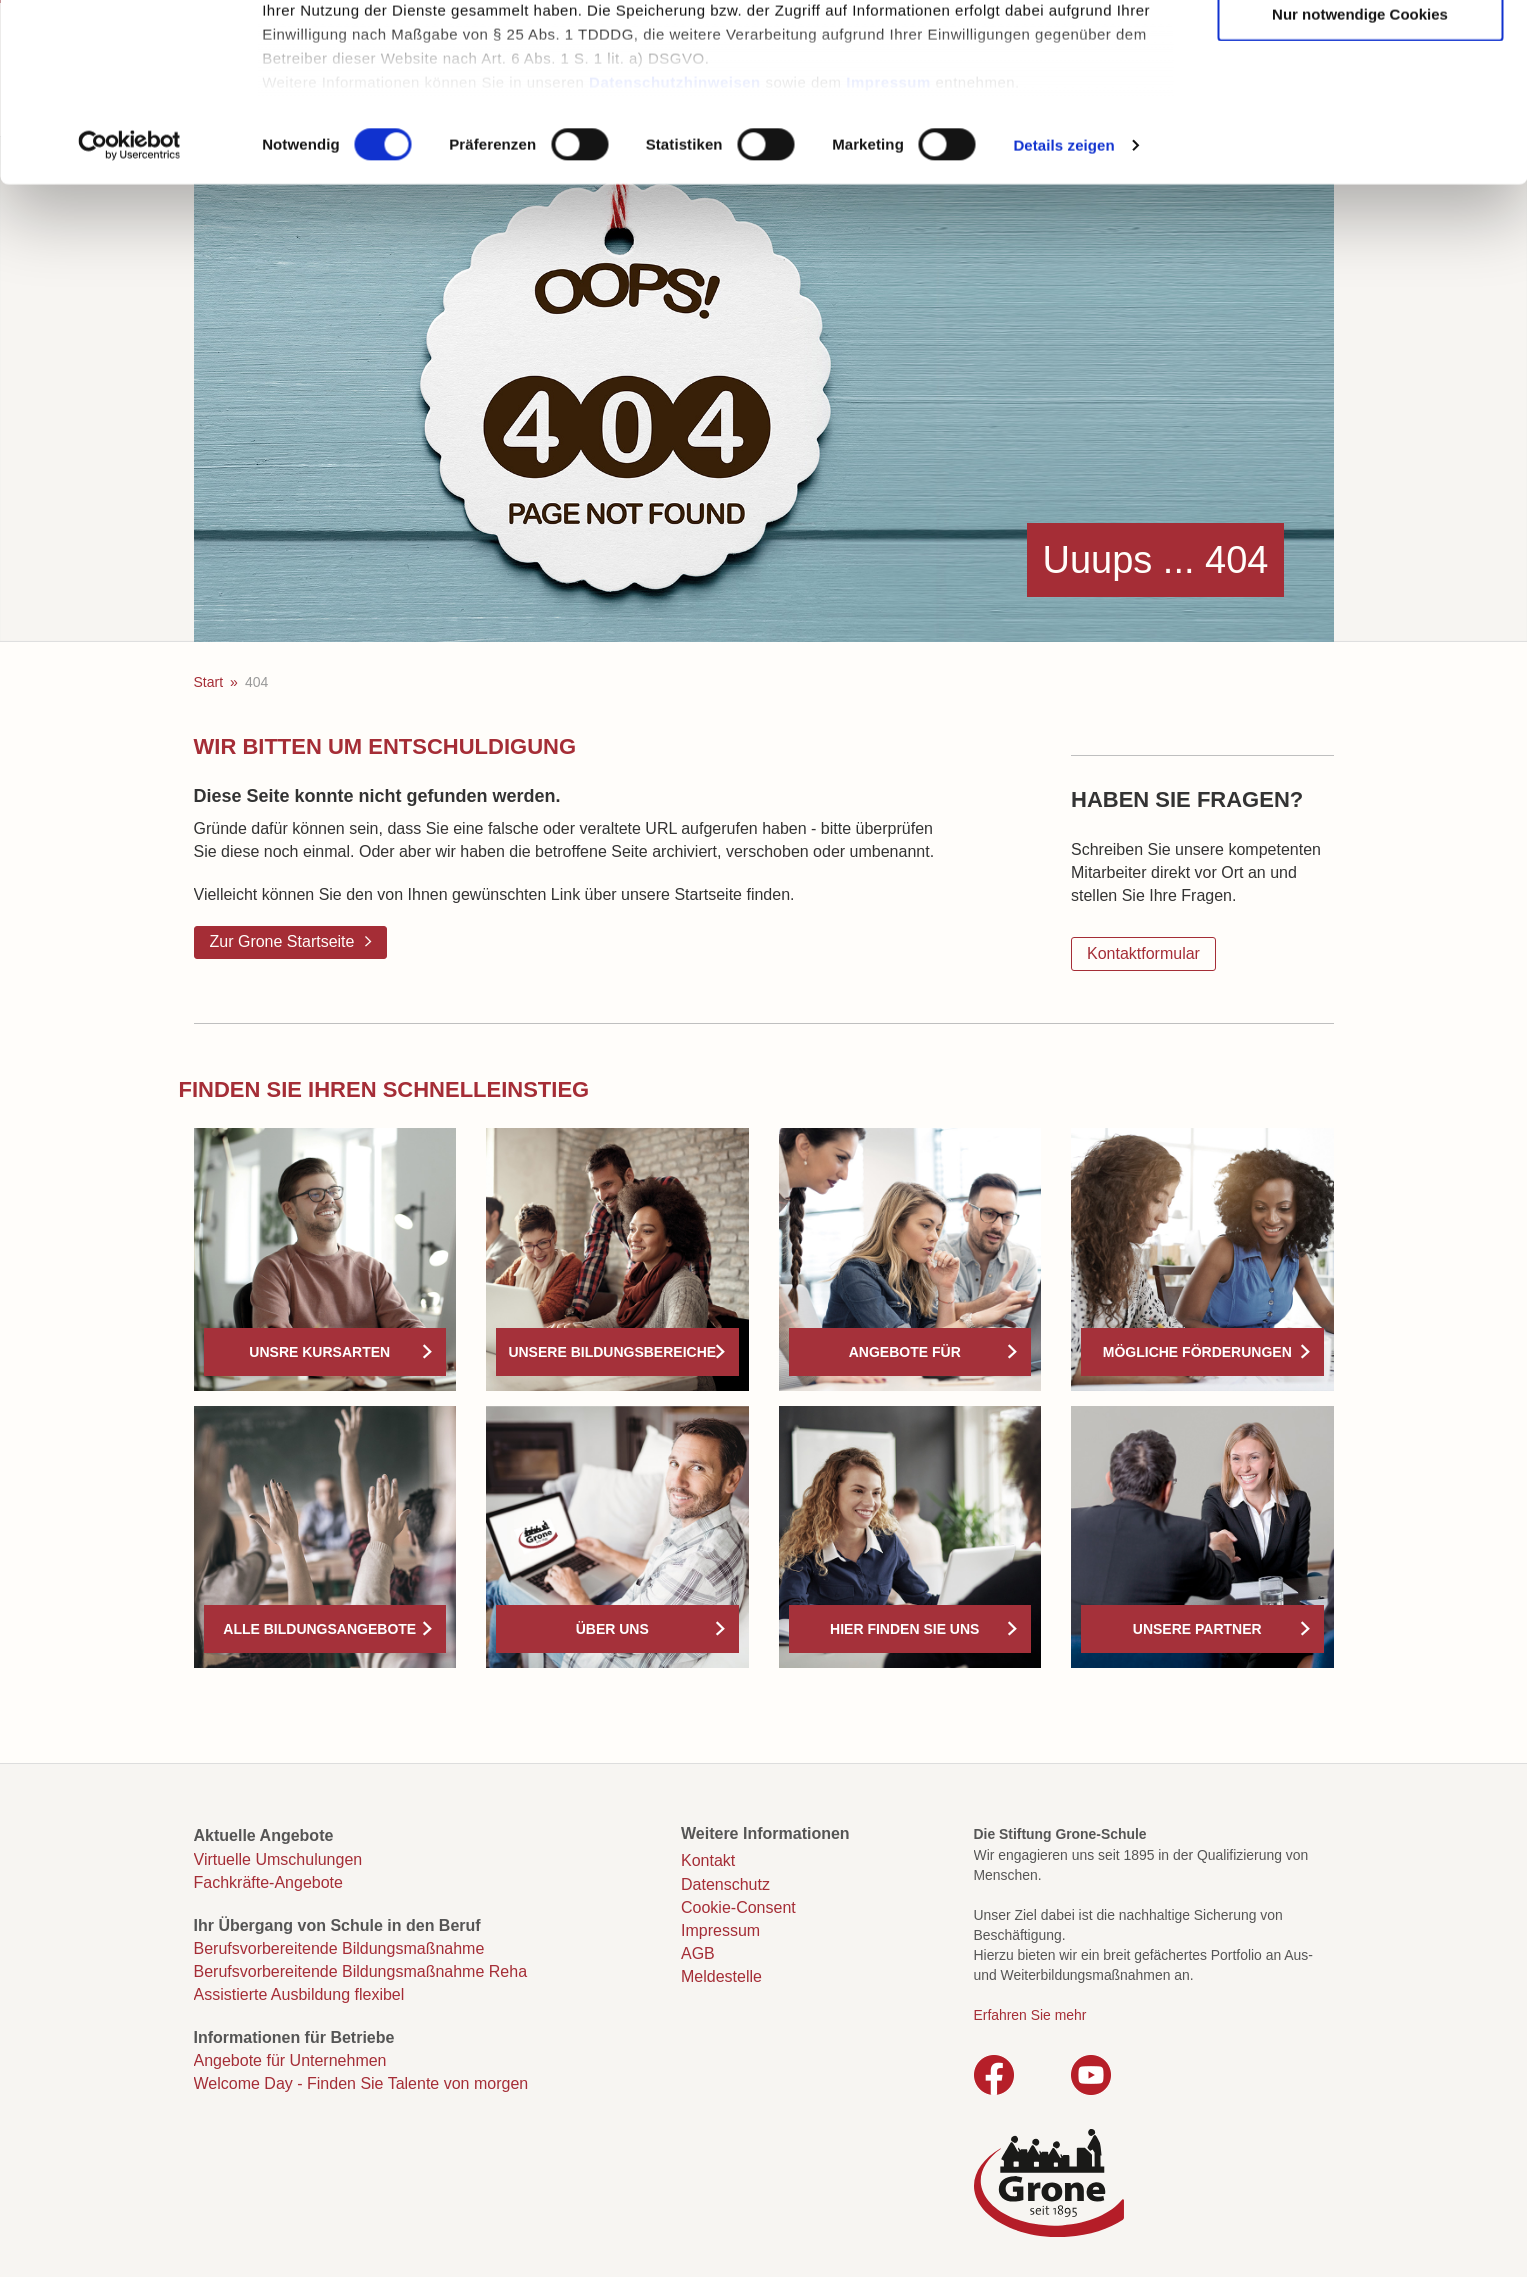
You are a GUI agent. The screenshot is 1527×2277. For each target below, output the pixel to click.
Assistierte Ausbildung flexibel (299, 1994)
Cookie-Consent (738, 1907)
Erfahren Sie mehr (1030, 2015)
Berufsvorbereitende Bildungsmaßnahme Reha (361, 1971)
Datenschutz (725, 1884)
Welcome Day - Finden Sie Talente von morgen (361, 2083)
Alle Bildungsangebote (319, 1629)
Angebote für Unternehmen (290, 2060)
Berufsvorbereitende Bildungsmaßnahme (339, 1948)
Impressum (888, 240)
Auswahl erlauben (1360, 111)
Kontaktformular (1143, 953)
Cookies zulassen (1360, 50)
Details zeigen (1063, 303)
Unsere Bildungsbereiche (612, 1352)
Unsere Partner (1197, 1629)
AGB (698, 1953)
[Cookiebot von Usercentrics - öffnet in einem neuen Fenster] (129, 304)
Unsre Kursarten (319, 1352)
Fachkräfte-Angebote (268, 1882)
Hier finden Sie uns (904, 1629)
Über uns (612, 1629)
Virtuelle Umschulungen (278, 1859)
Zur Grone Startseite (282, 941)
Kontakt (708, 1860)
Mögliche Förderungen (1197, 1352)
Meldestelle (721, 1976)
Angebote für (905, 1352)
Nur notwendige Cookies (1360, 172)
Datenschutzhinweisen (675, 240)
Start (209, 682)
